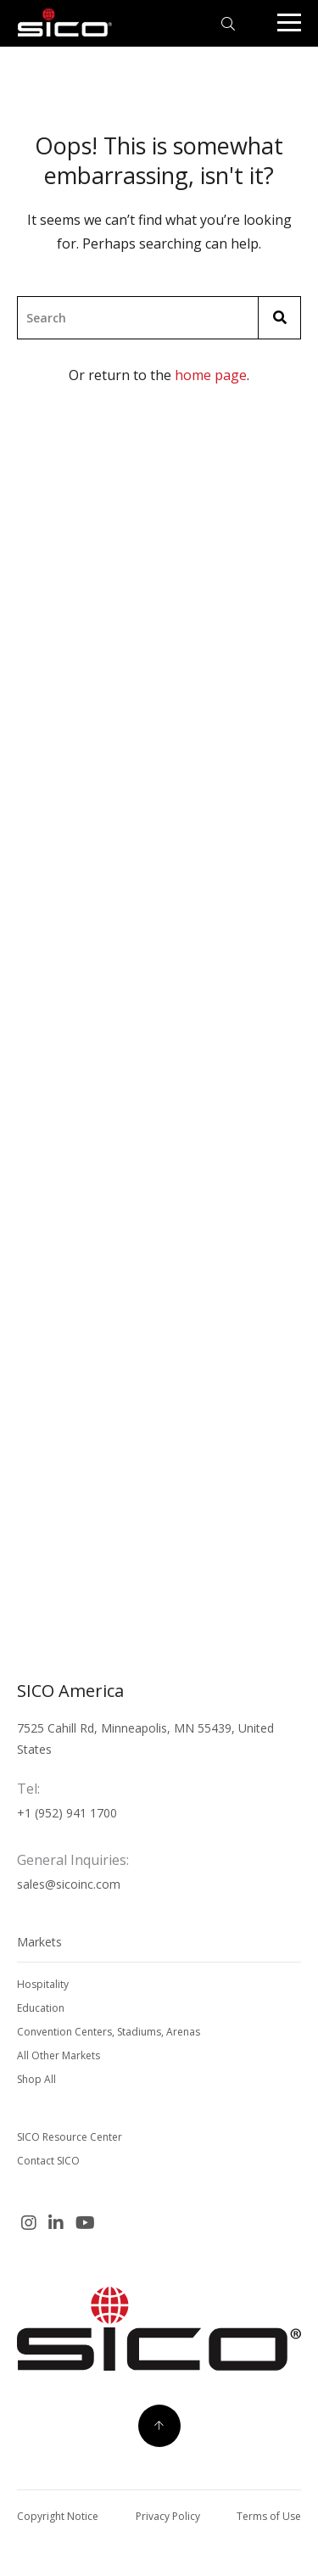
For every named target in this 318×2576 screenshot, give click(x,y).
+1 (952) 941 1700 (67, 1813)
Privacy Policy (168, 2516)
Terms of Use (269, 2516)
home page (211, 375)
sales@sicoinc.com (68, 1884)
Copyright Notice (57, 2516)
